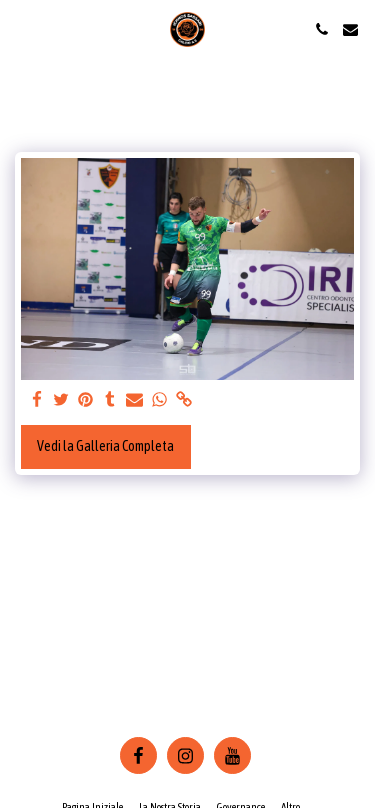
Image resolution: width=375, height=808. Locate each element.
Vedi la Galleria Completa (105, 446)
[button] (22, 28)
